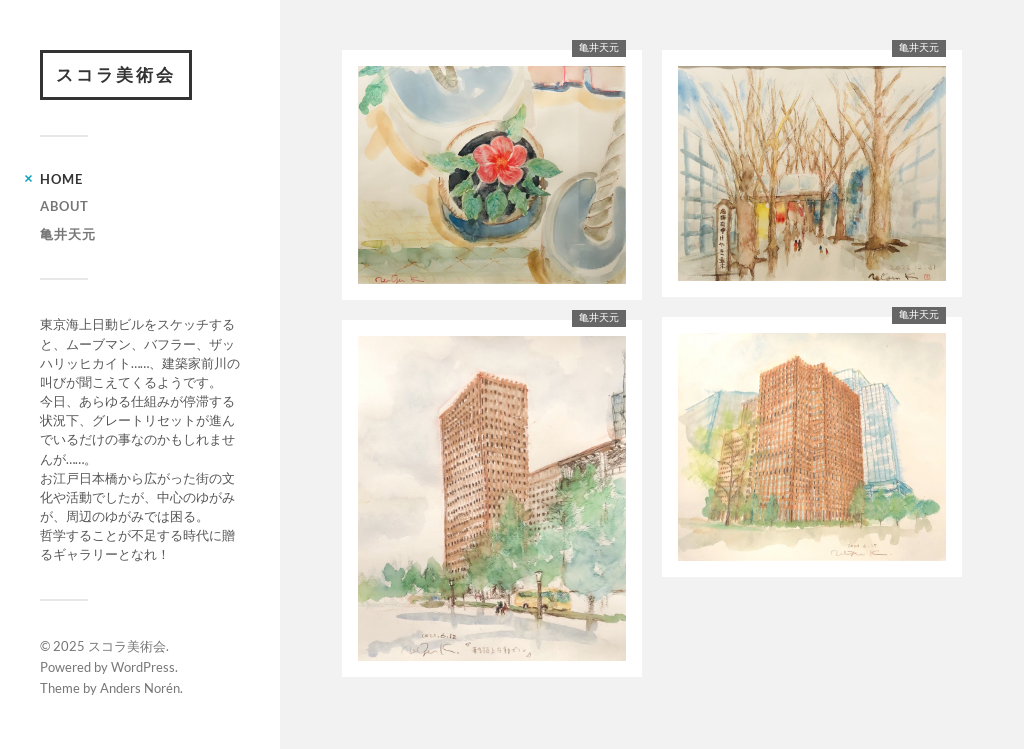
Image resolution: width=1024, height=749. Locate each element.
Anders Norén (140, 688)
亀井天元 (68, 234)
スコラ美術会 (116, 74)
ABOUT (64, 206)
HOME (61, 179)
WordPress (143, 667)
